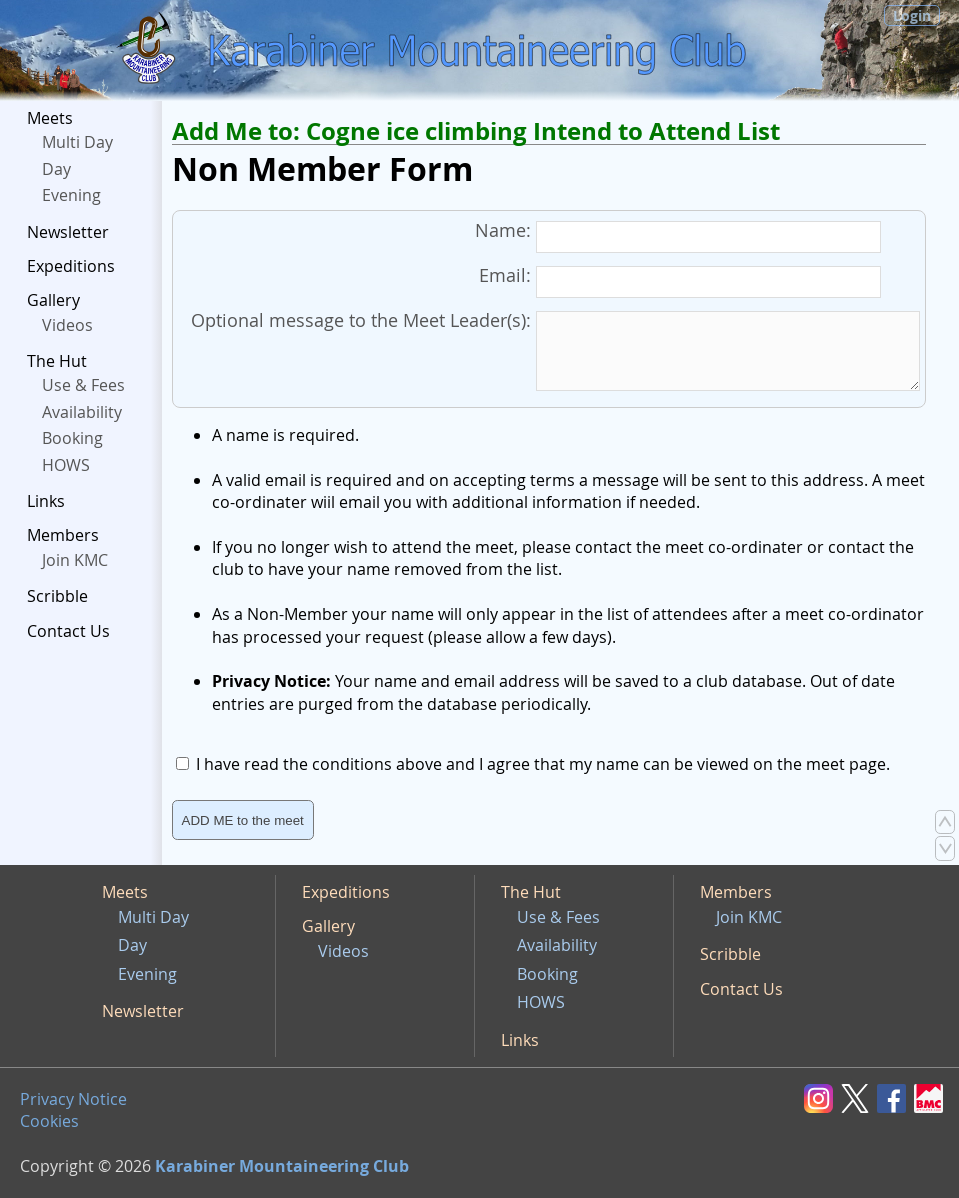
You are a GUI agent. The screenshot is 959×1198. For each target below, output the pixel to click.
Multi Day (77, 142)
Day (56, 169)
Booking (72, 438)
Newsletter (68, 232)
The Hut (57, 361)
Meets (50, 118)
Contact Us (68, 631)
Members (63, 535)
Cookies (49, 1121)
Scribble (57, 596)
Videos (67, 325)
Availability (82, 412)
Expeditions (71, 266)
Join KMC (75, 560)
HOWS (66, 465)
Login (912, 15)
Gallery (53, 300)
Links (46, 501)
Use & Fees (83, 385)
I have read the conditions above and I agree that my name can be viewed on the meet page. (543, 764)
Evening (71, 195)
